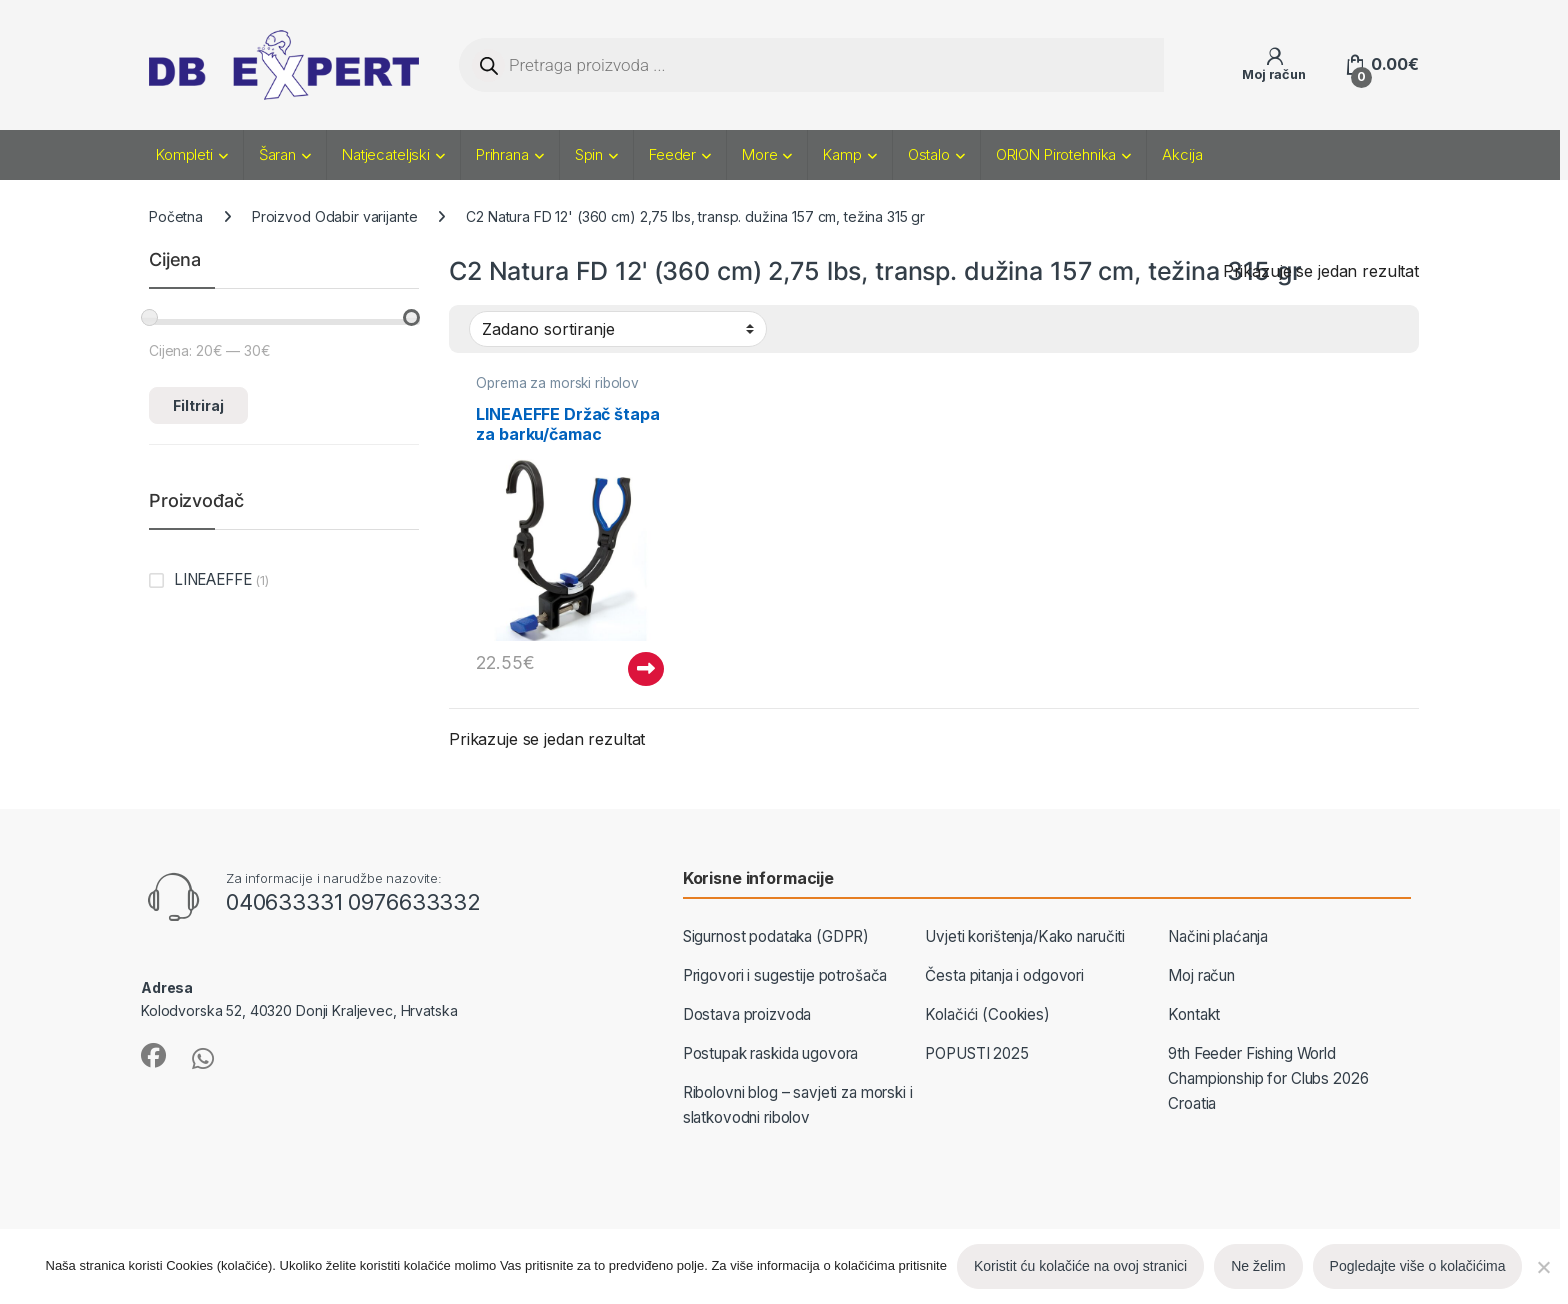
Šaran (277, 154)
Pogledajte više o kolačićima (1418, 1266)
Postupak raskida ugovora (771, 1053)
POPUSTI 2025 (976, 1053)
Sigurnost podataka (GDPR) (776, 936)
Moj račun (1201, 975)
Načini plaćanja (1218, 936)
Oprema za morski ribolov (557, 383)
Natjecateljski (386, 154)
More (759, 154)
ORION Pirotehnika (1056, 154)
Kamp (842, 154)
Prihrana (502, 154)
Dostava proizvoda (747, 1014)
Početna (176, 216)
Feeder (672, 154)
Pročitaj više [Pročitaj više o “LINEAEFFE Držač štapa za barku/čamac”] (646, 669)
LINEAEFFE (213, 579)
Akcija (1182, 154)
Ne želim (1258, 1266)
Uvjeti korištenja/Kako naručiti (1025, 936)
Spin (589, 154)
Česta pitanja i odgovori (1004, 975)
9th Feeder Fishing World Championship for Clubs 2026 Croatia (1268, 1078)
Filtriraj (198, 405)
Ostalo (929, 154)
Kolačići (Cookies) (987, 1014)
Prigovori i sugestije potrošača (785, 975)
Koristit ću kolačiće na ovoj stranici (1080, 1266)
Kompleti (184, 154)
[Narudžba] (618, 329)
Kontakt (1194, 1014)
